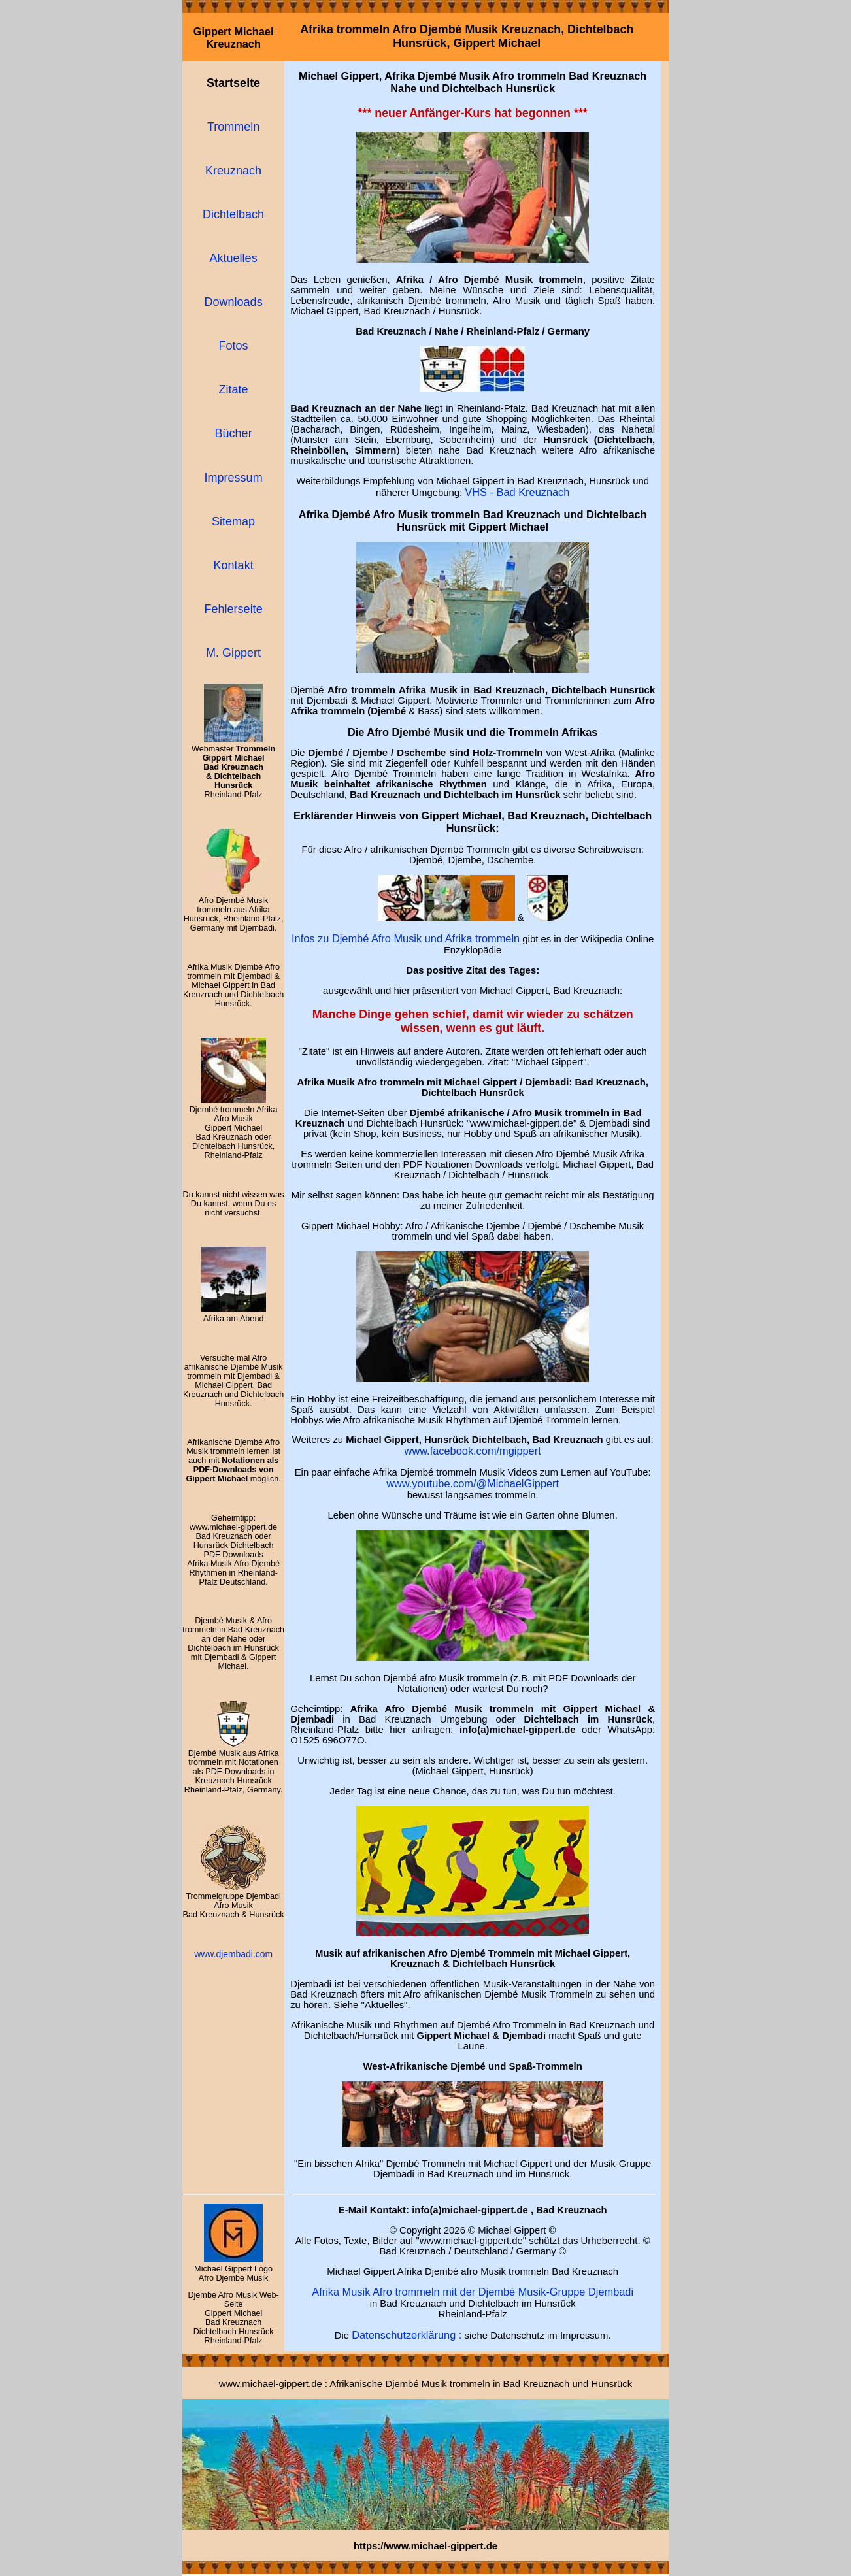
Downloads (234, 301)
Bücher (233, 433)
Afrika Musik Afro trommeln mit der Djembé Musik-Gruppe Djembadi (472, 2292)
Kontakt (234, 565)
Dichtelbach (233, 214)
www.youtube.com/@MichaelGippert (472, 1483)
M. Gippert (233, 652)
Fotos (233, 345)
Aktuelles (234, 258)
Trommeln (233, 126)
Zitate (233, 389)
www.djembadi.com (233, 1954)
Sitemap (233, 521)
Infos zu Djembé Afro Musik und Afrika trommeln (406, 938)
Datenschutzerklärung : (406, 2335)
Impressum (234, 477)
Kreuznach (233, 170)
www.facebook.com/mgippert (473, 1451)
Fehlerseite (234, 609)
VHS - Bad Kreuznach (517, 492)
